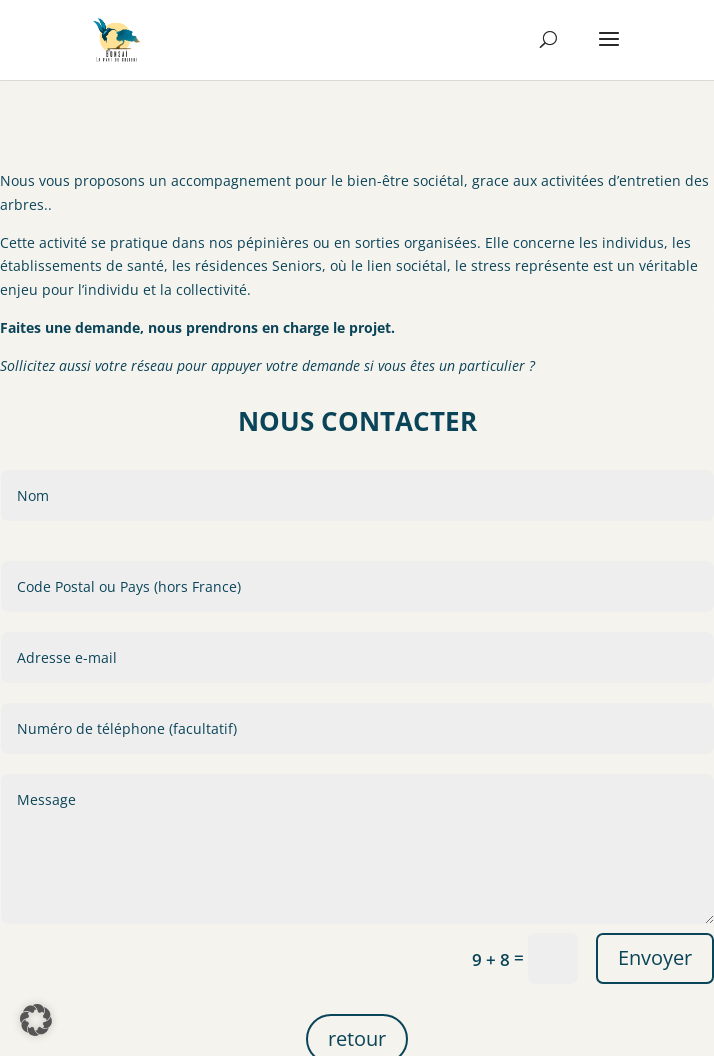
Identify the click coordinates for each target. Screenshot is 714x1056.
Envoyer (655, 982)
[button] (36, 1020)
